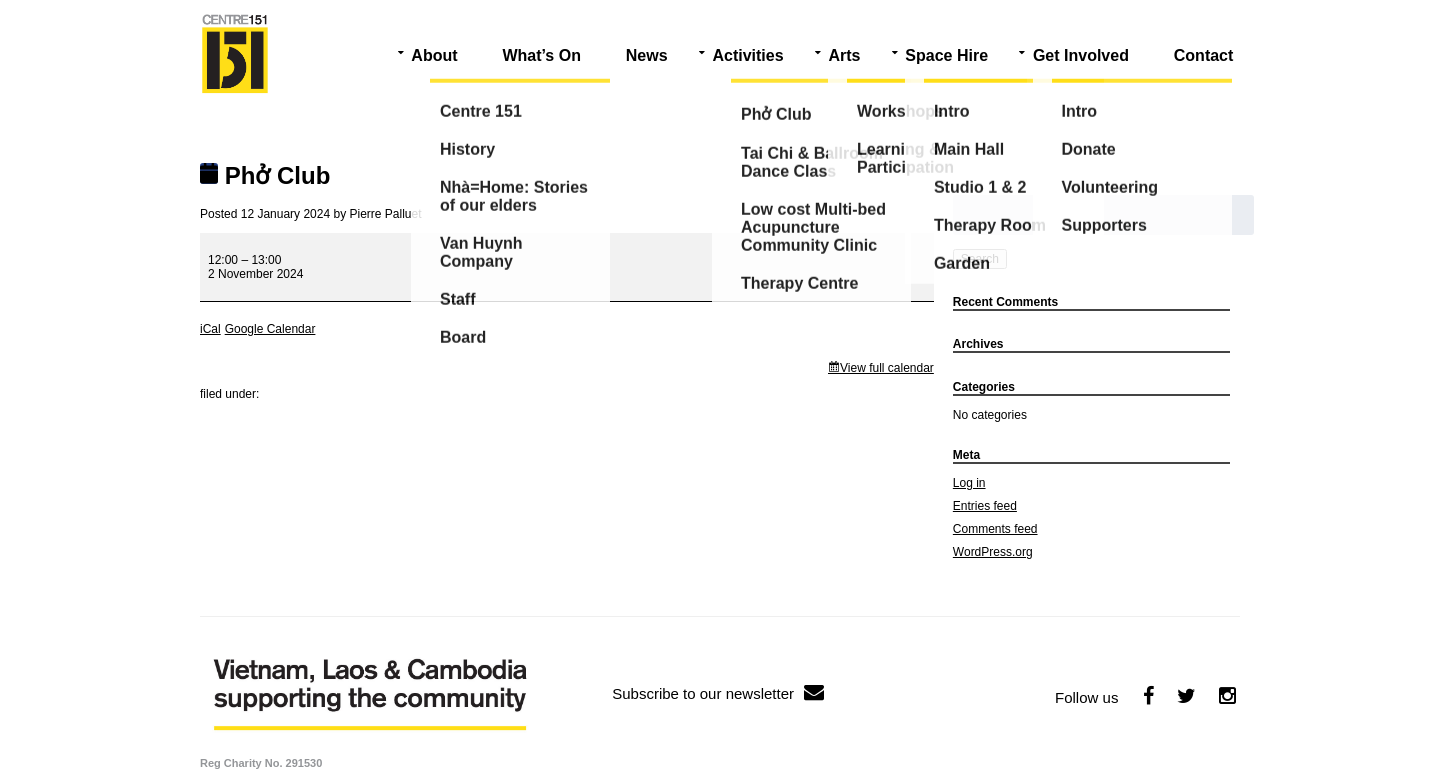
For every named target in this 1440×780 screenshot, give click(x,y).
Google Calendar (270, 329)
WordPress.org (993, 552)
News (647, 55)
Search (980, 259)
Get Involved (1081, 55)
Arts (844, 55)
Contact (1204, 55)
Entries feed (985, 506)
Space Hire (946, 55)
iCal (210, 329)
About (434, 55)
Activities (747, 55)
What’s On (541, 55)
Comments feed (995, 529)
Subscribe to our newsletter (718, 693)
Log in (969, 483)
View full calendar (887, 368)
